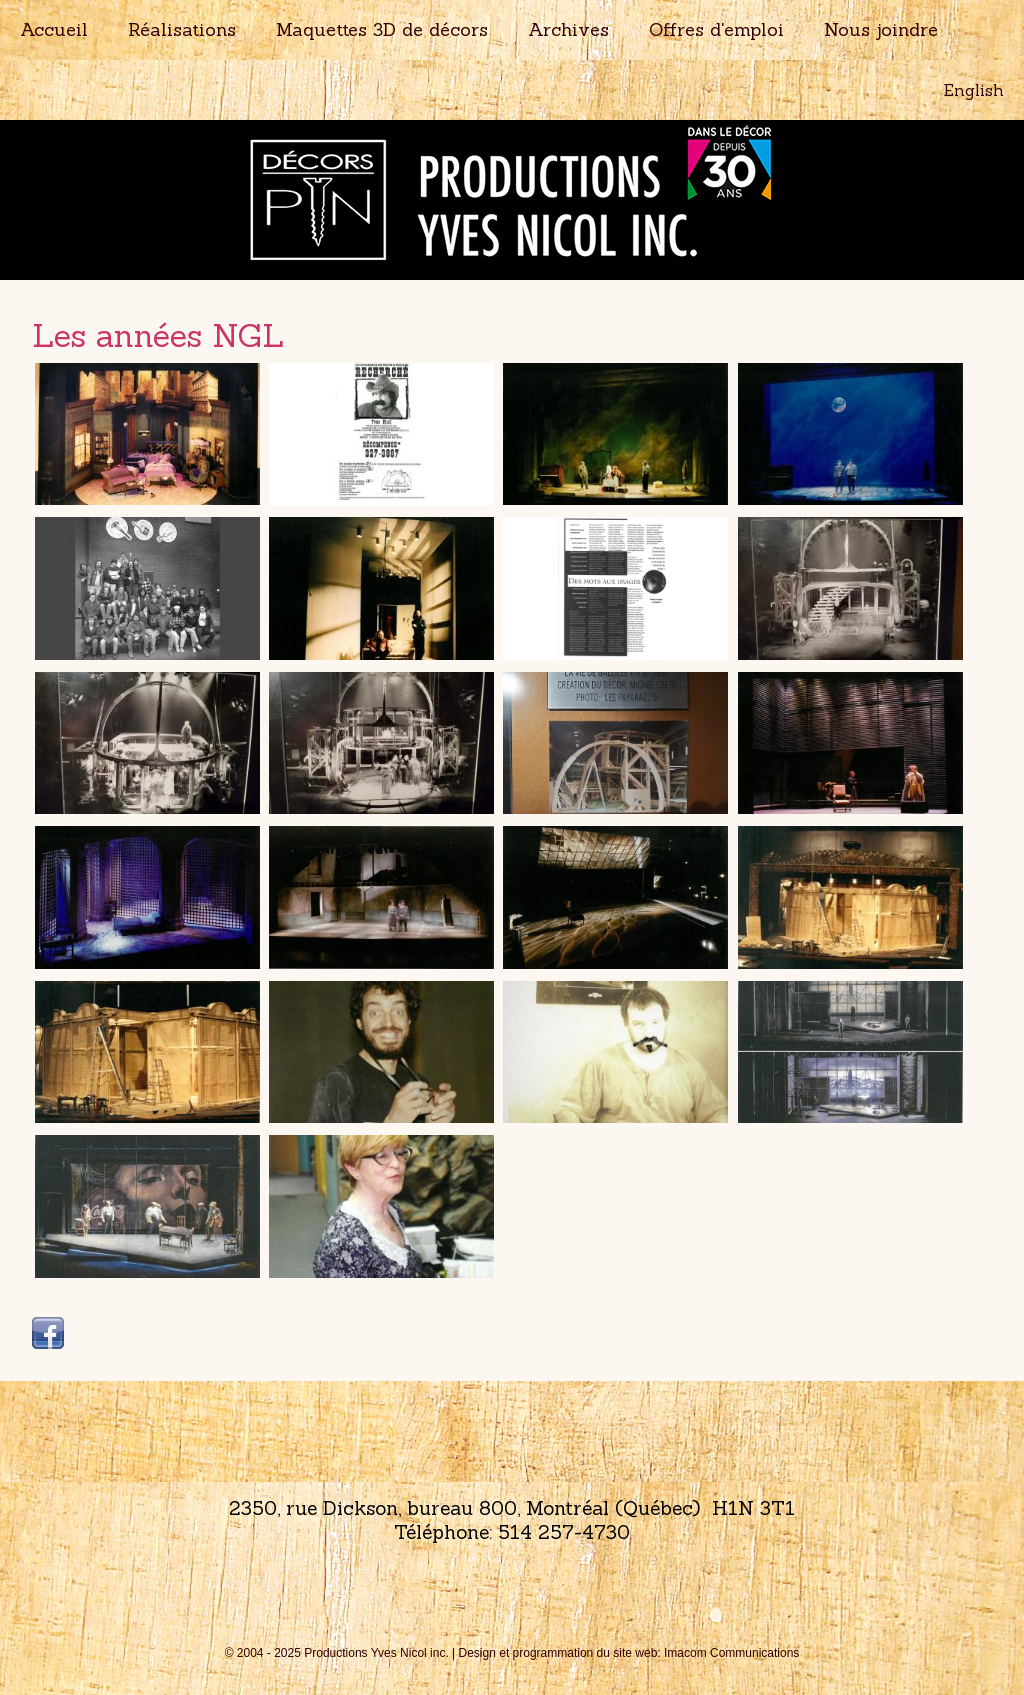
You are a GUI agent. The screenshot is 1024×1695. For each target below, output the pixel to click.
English (974, 90)
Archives (568, 29)
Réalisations (182, 29)
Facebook (48, 1333)
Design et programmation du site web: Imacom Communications (629, 1653)
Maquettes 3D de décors (382, 29)
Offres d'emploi (716, 29)
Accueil (54, 29)
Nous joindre (881, 29)
